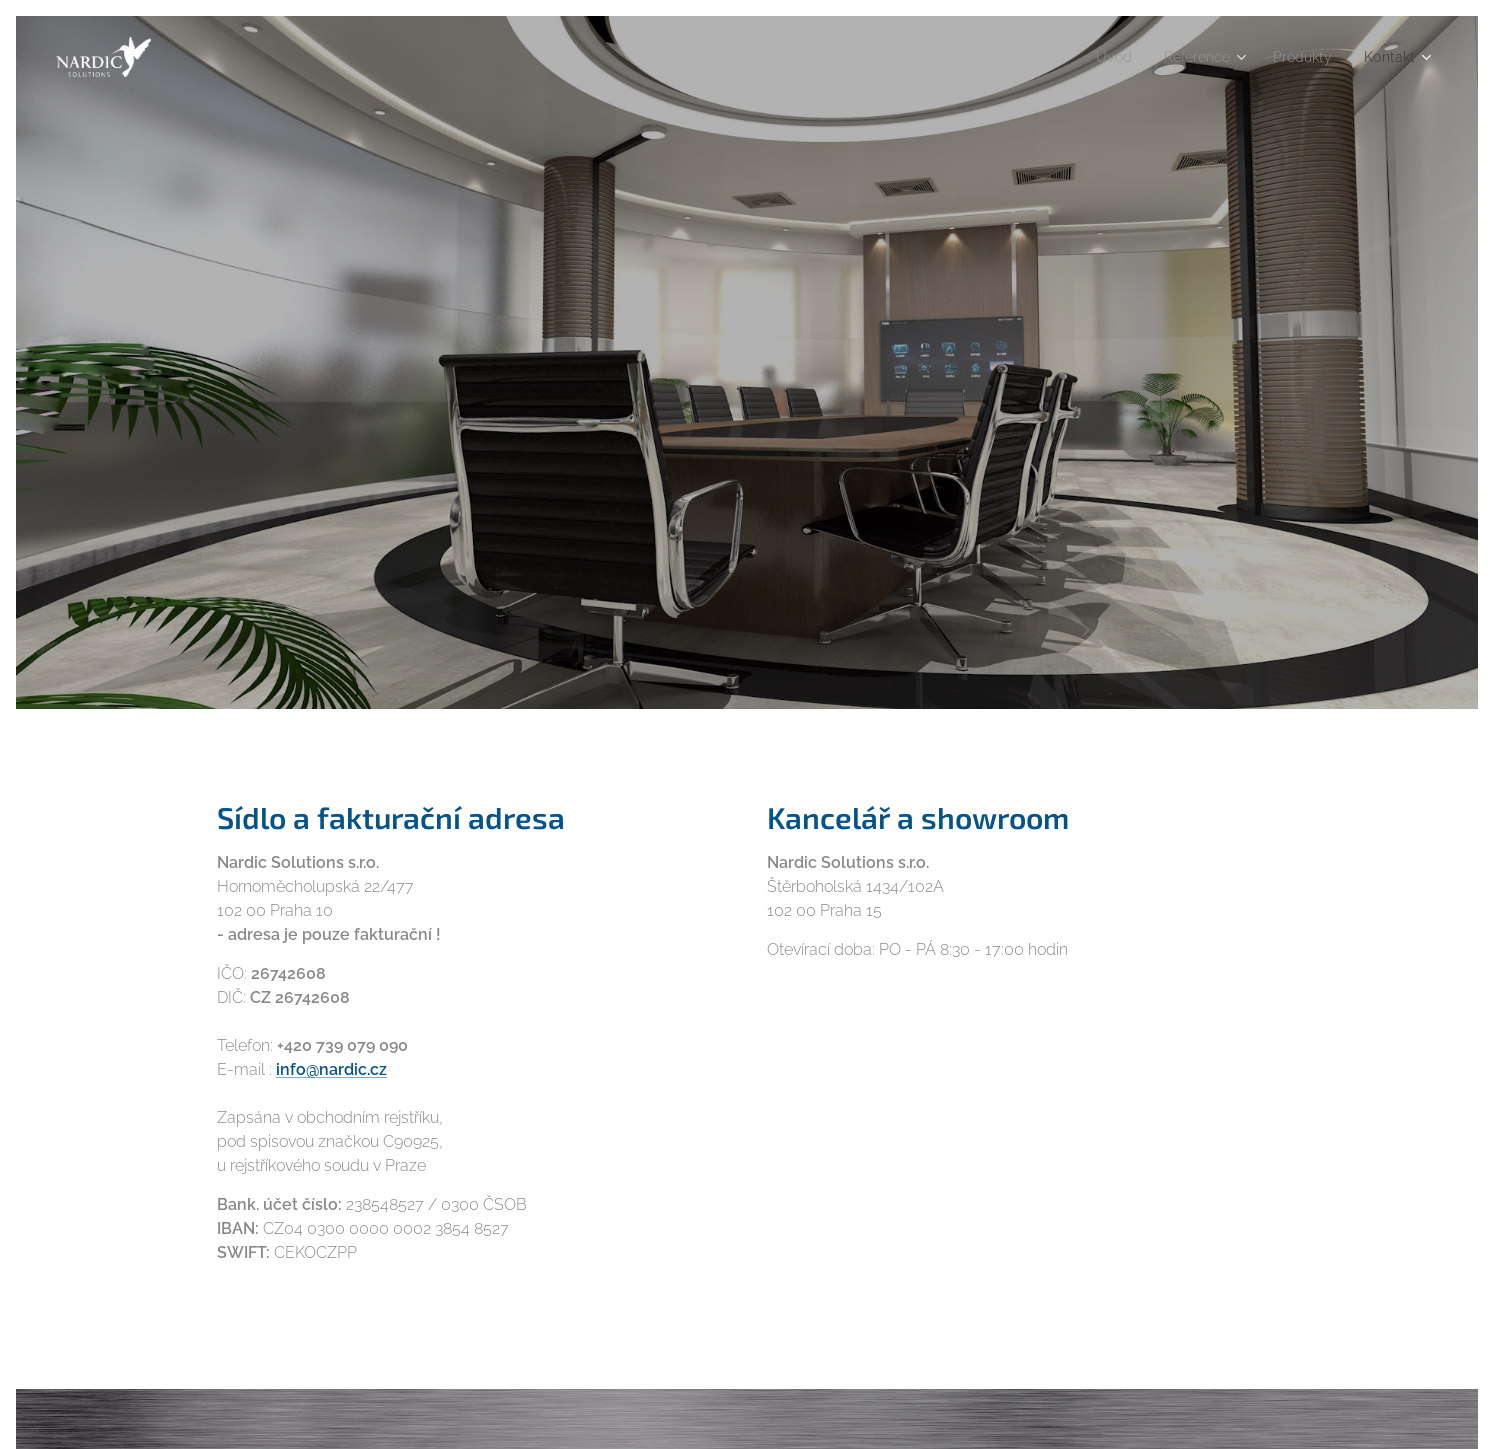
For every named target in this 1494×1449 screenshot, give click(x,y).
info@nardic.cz (331, 1068)
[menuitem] (1097, 57)
